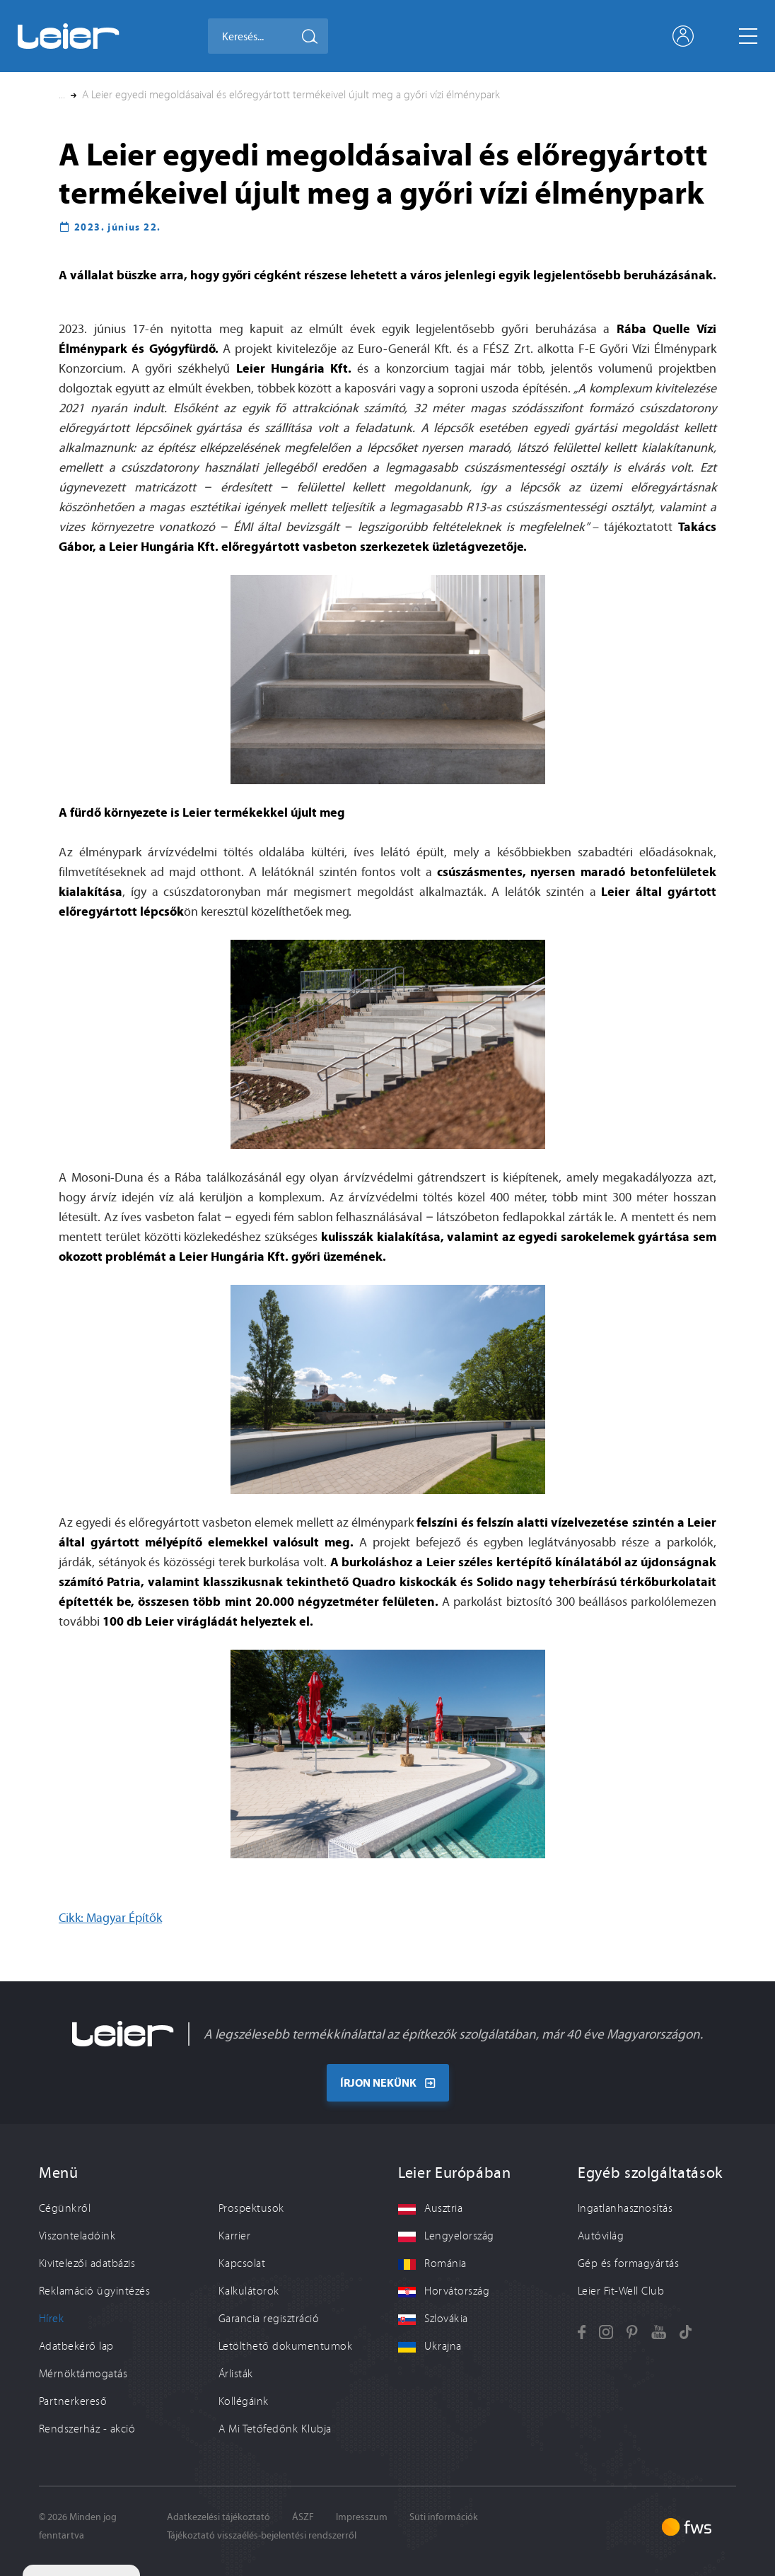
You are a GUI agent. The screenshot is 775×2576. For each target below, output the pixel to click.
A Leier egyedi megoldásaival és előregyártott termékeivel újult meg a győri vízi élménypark (291, 94)
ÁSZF (303, 2517)
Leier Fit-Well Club (621, 2291)
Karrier (234, 2236)
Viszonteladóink (77, 2236)
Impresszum (362, 2517)
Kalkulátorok (248, 2291)
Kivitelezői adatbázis (87, 2263)
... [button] (62, 94)
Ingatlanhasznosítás (625, 2208)
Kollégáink (243, 2401)
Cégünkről (65, 2208)
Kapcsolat (241, 2263)
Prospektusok (251, 2208)
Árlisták (235, 2373)
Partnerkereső (73, 2401)
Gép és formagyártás (628, 2263)
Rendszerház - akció (87, 2429)
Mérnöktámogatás (83, 2373)
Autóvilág (601, 2236)
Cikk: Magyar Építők (110, 1917)
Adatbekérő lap (76, 2346)
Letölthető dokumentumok (285, 2346)
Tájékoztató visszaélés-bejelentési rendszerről (261, 2535)
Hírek (51, 2318)
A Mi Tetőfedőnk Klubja (275, 2429)
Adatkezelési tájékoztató (218, 2517)
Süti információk (443, 2517)
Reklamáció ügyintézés (94, 2291)
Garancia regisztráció (268, 2318)
